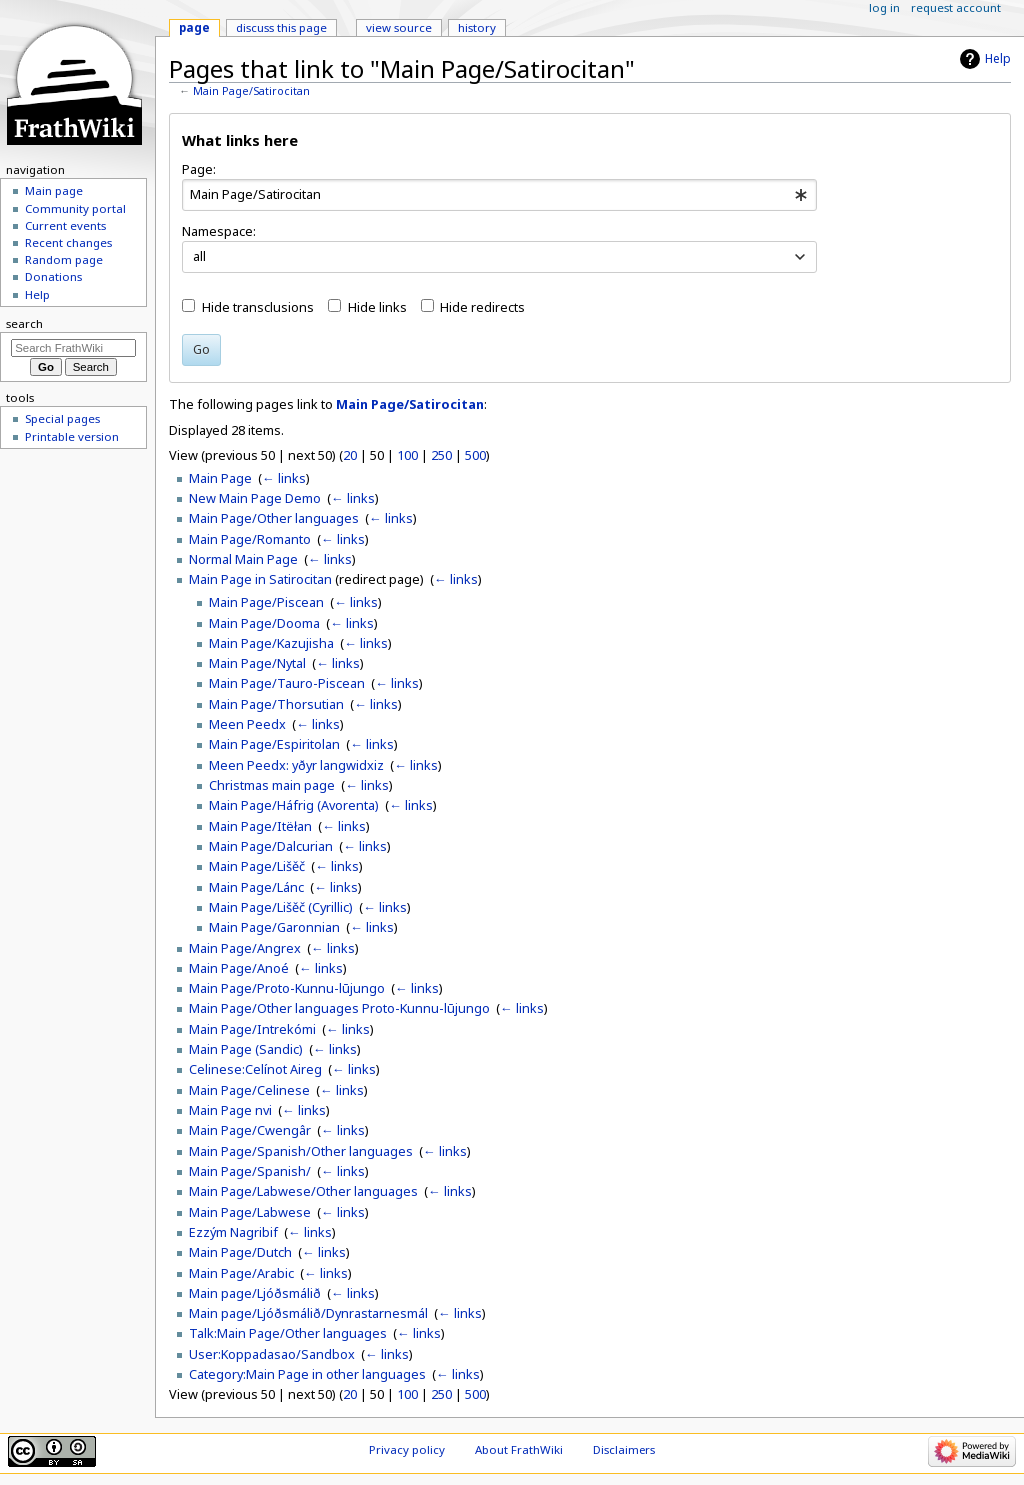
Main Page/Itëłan (260, 826)
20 (350, 455)
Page (194, 27)
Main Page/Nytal (257, 663)
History (477, 27)
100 (407, 455)
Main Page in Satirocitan (260, 579)
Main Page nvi (230, 1110)
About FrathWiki (519, 1449)
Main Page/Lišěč (257, 866)
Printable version (72, 436)
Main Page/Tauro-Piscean (287, 683)
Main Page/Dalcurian (271, 846)
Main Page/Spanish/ (250, 1171)
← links (284, 478)
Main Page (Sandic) (246, 1049)
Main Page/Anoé (239, 968)
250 (441, 455)
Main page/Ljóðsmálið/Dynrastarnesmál (308, 1313)
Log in (884, 7)
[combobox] (499, 195)
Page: (199, 169)
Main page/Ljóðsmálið (255, 1293)
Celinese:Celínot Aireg (255, 1069)
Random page (64, 259)
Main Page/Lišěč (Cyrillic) (281, 907)
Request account (956, 7)
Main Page (220, 478)
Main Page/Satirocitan (251, 91)
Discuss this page (281, 27)
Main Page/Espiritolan (274, 744)
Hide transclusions (258, 307)
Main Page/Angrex (245, 948)
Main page (54, 190)
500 (475, 455)
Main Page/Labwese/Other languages (303, 1191)
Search (24, 323)
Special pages (62, 418)
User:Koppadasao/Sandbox (272, 1354)
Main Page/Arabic (241, 1273)
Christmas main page (272, 785)
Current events (65, 225)
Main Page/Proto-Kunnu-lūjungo (287, 988)
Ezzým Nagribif (233, 1232)
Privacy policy (407, 1449)
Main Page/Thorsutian (276, 704)
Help (998, 58)
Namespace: (219, 231)
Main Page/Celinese (249, 1090)
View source (399, 27)
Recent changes (68, 242)
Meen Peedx (247, 724)
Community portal (75, 208)
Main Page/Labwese (250, 1212)
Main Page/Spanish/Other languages (301, 1151)
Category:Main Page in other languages (307, 1374)
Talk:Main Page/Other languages (288, 1333)
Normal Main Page (243, 559)
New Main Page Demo (255, 498)
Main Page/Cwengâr (250, 1130)
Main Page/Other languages (274, 518)
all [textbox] (199, 256)
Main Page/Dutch (240, 1252)
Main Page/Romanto (250, 539)
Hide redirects (482, 307)
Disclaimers (624, 1449)
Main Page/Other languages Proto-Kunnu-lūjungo (339, 1008)
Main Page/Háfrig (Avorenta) (294, 805)
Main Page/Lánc (256, 887)
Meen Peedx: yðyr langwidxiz (296, 765)
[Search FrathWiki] (73, 348)
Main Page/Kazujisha (271, 643)
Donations (53, 276)
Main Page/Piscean (266, 602)
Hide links (377, 307)
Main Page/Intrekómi (252, 1029)
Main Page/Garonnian (274, 927)
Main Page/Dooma (264, 623)
